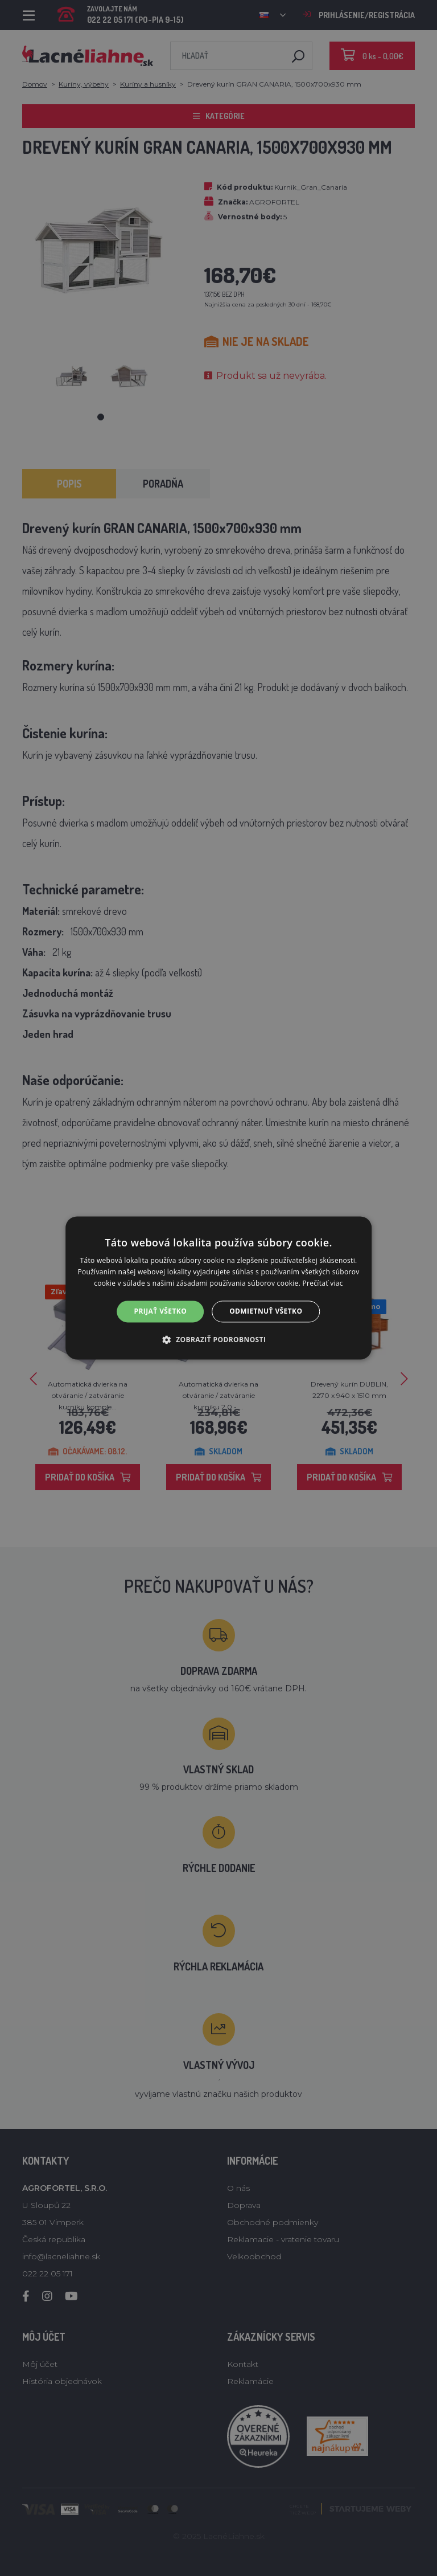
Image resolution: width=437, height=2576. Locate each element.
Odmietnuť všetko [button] (265, 1311)
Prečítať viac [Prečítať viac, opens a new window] (323, 1283)
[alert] (218, 1288)
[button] (218, 1340)
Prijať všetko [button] (160, 1311)
